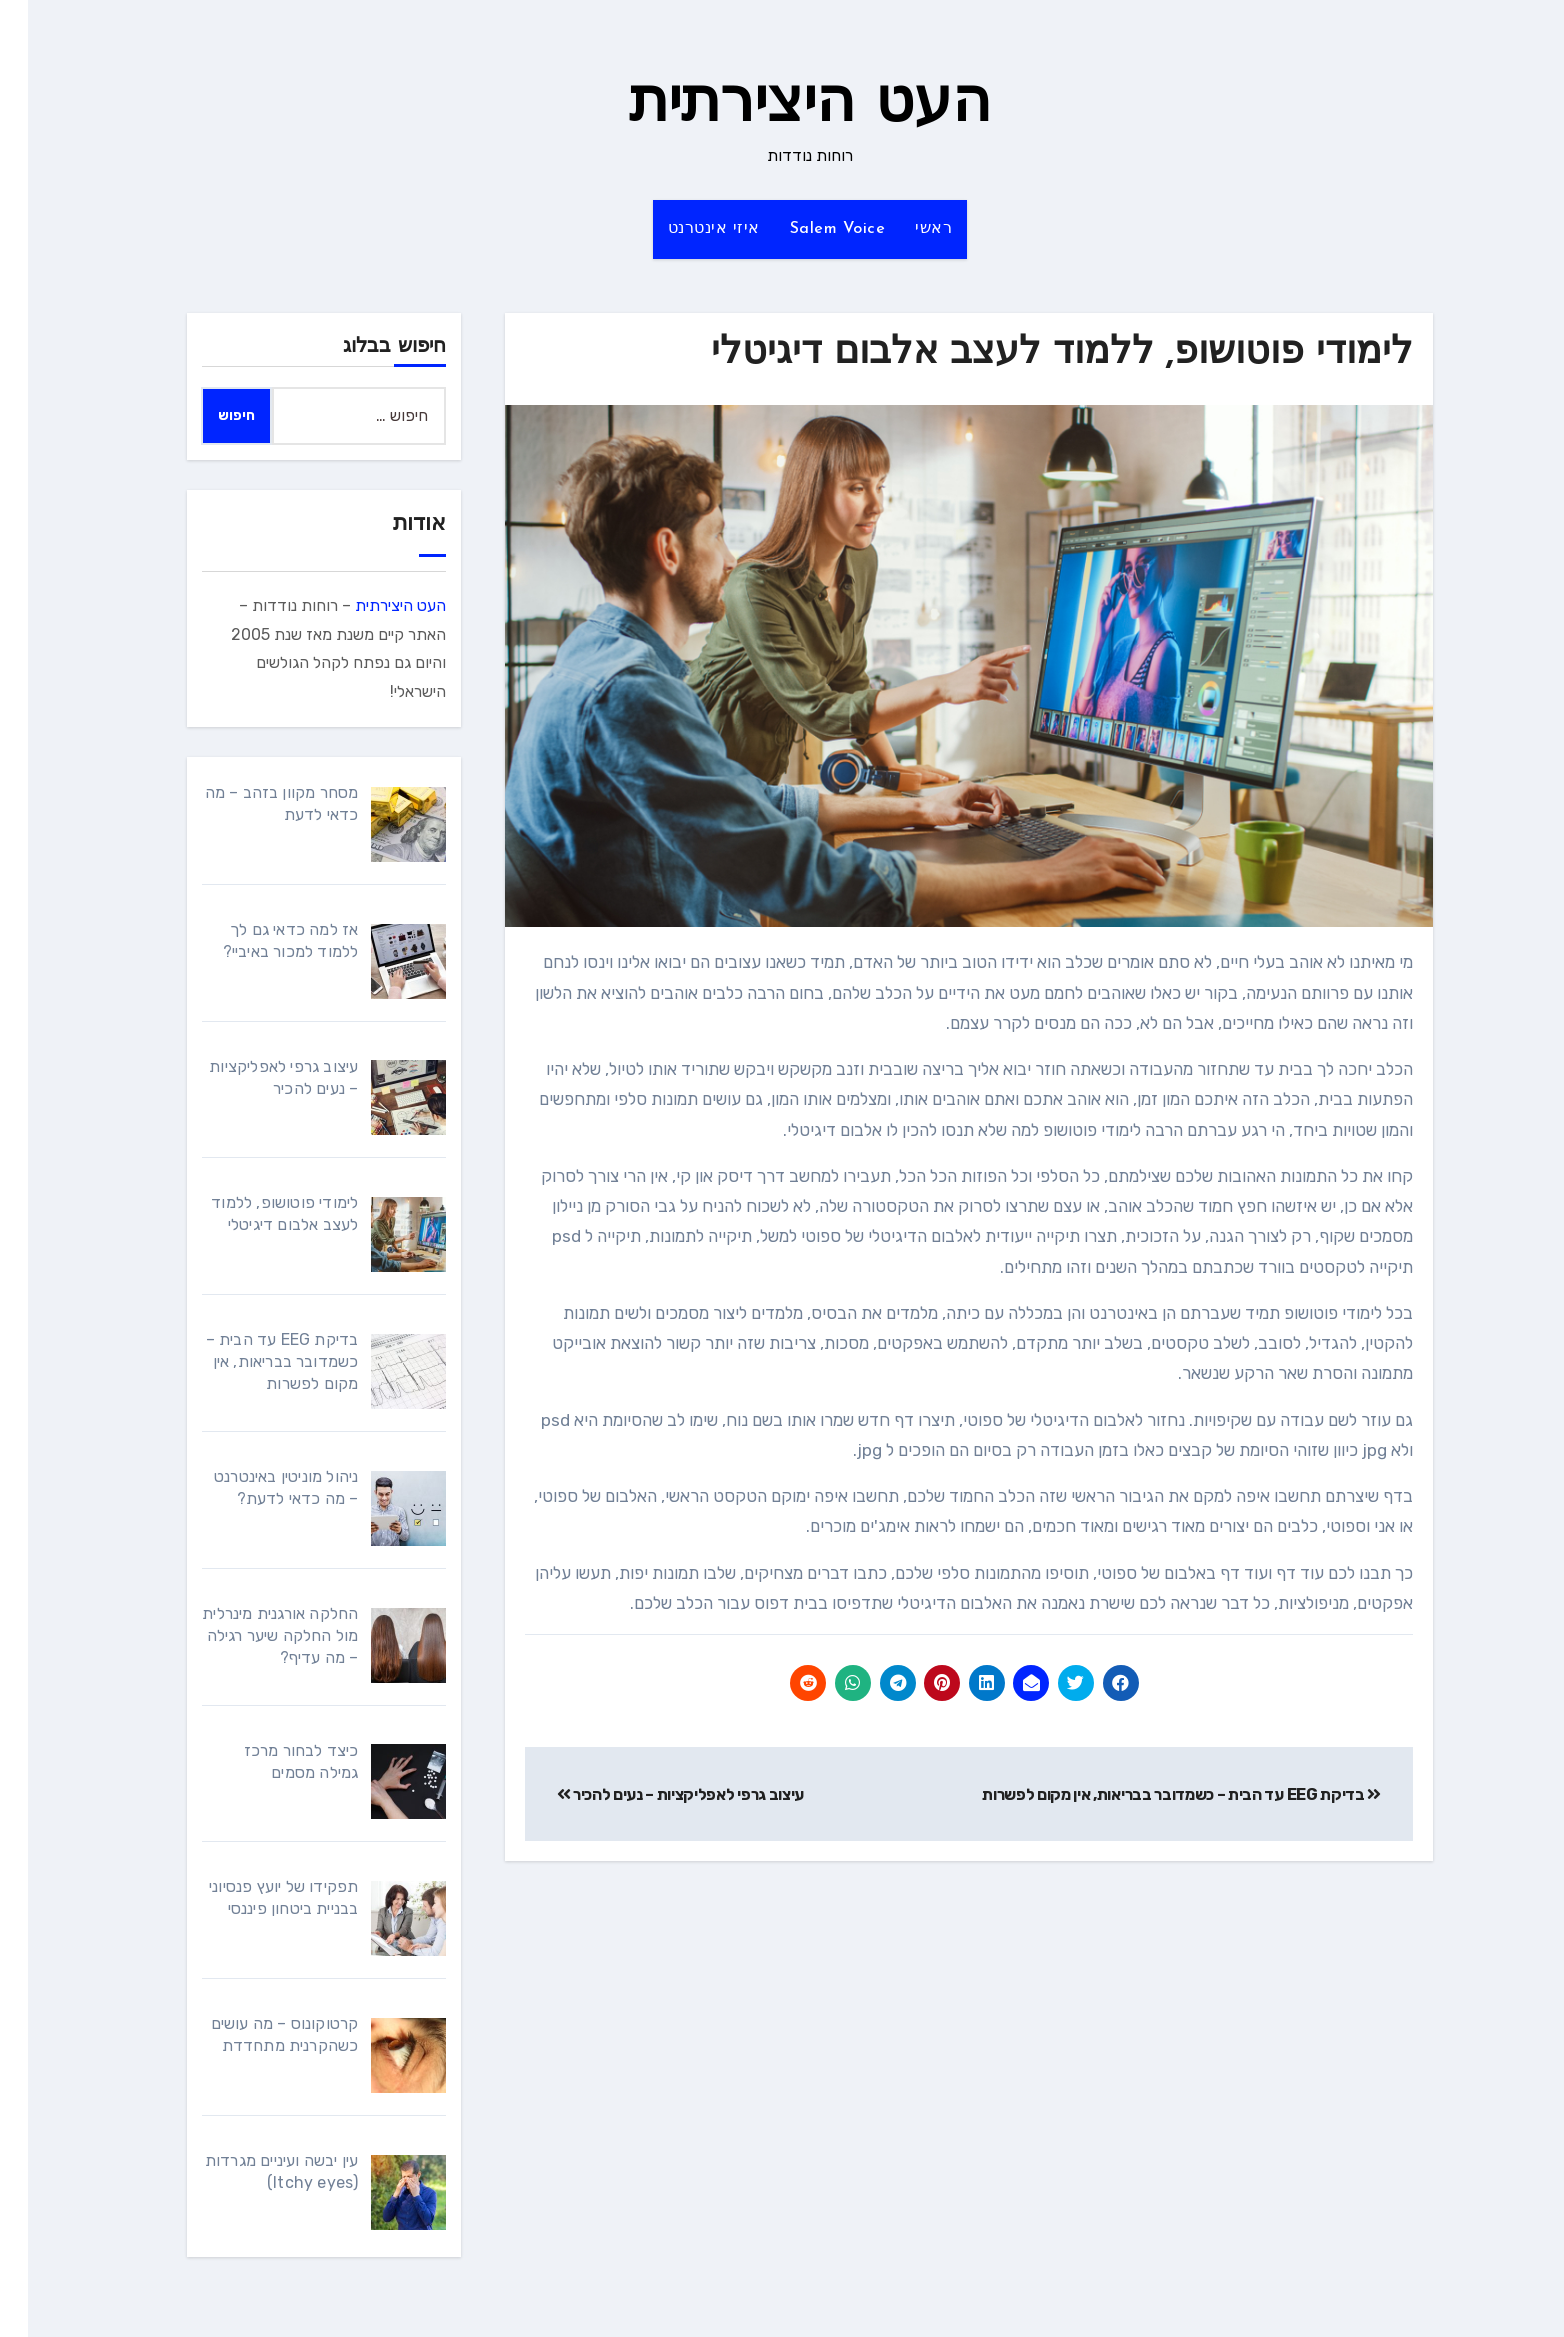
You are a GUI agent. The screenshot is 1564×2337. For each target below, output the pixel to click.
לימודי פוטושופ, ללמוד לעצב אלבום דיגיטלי (1034, 353)
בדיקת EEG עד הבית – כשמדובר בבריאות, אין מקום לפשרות (1153, 1794)
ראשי (905, 229)
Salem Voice (810, 229)
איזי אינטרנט (686, 229)
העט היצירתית (782, 106)
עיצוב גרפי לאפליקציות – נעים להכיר (653, 1794)
